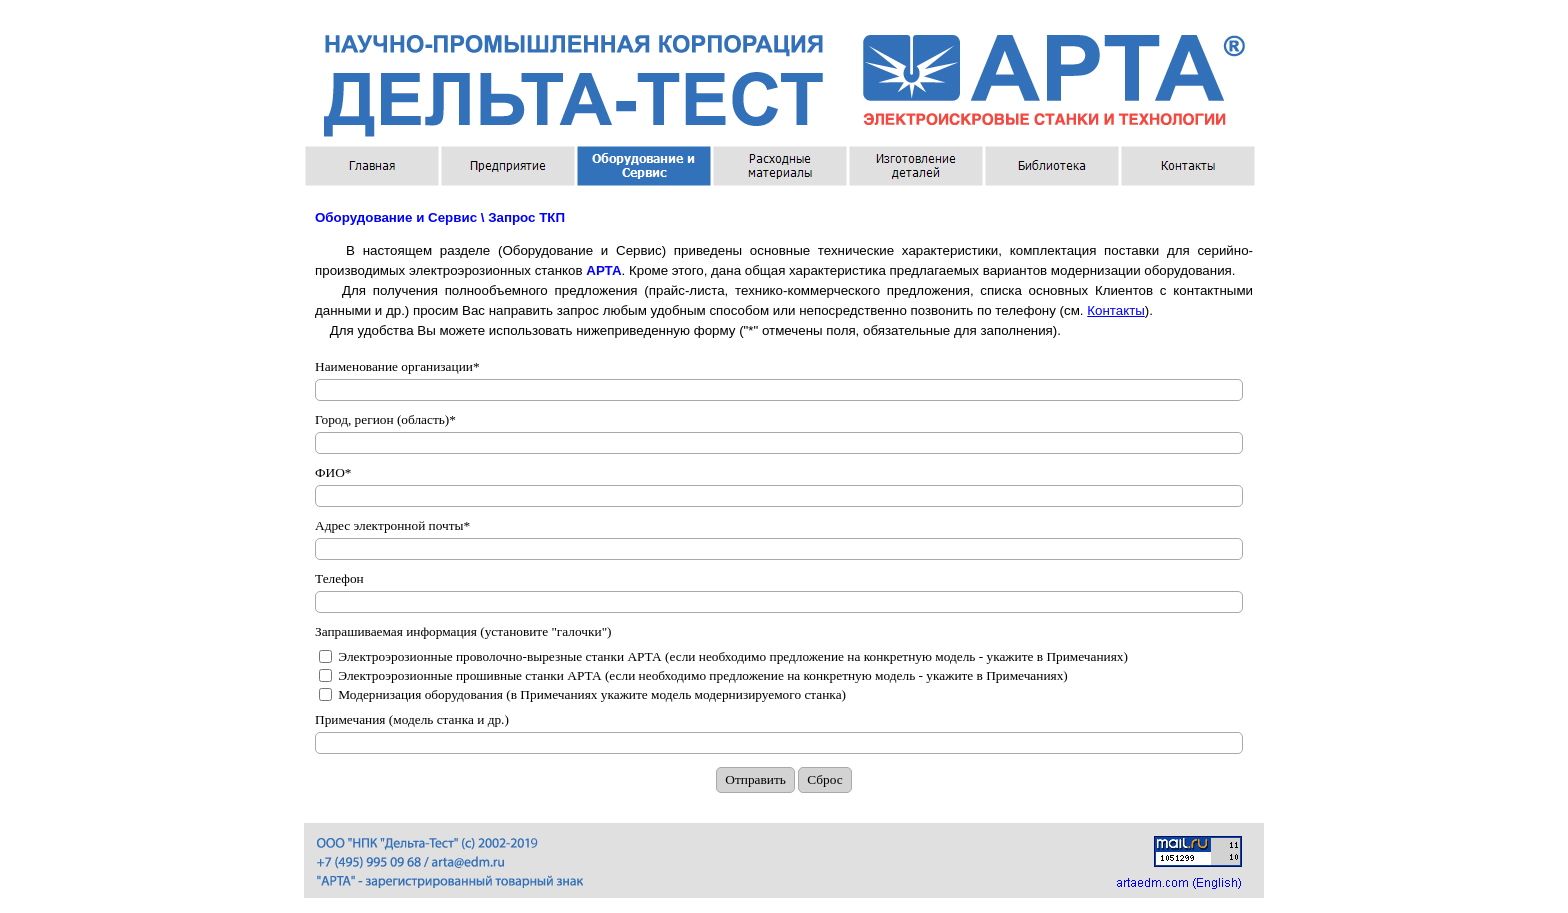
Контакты (1116, 310)
